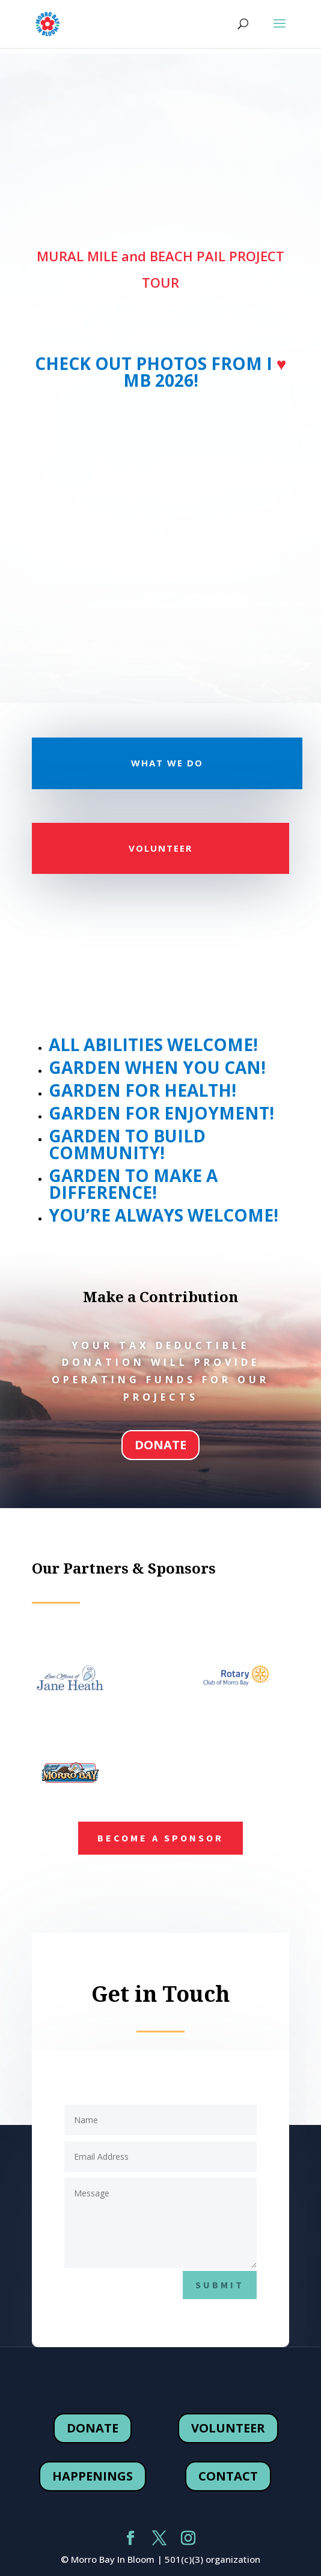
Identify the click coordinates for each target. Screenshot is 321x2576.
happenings (92, 2476)
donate (160, 1445)
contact (228, 2476)
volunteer (228, 2428)
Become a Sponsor (160, 1838)
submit (219, 2285)
